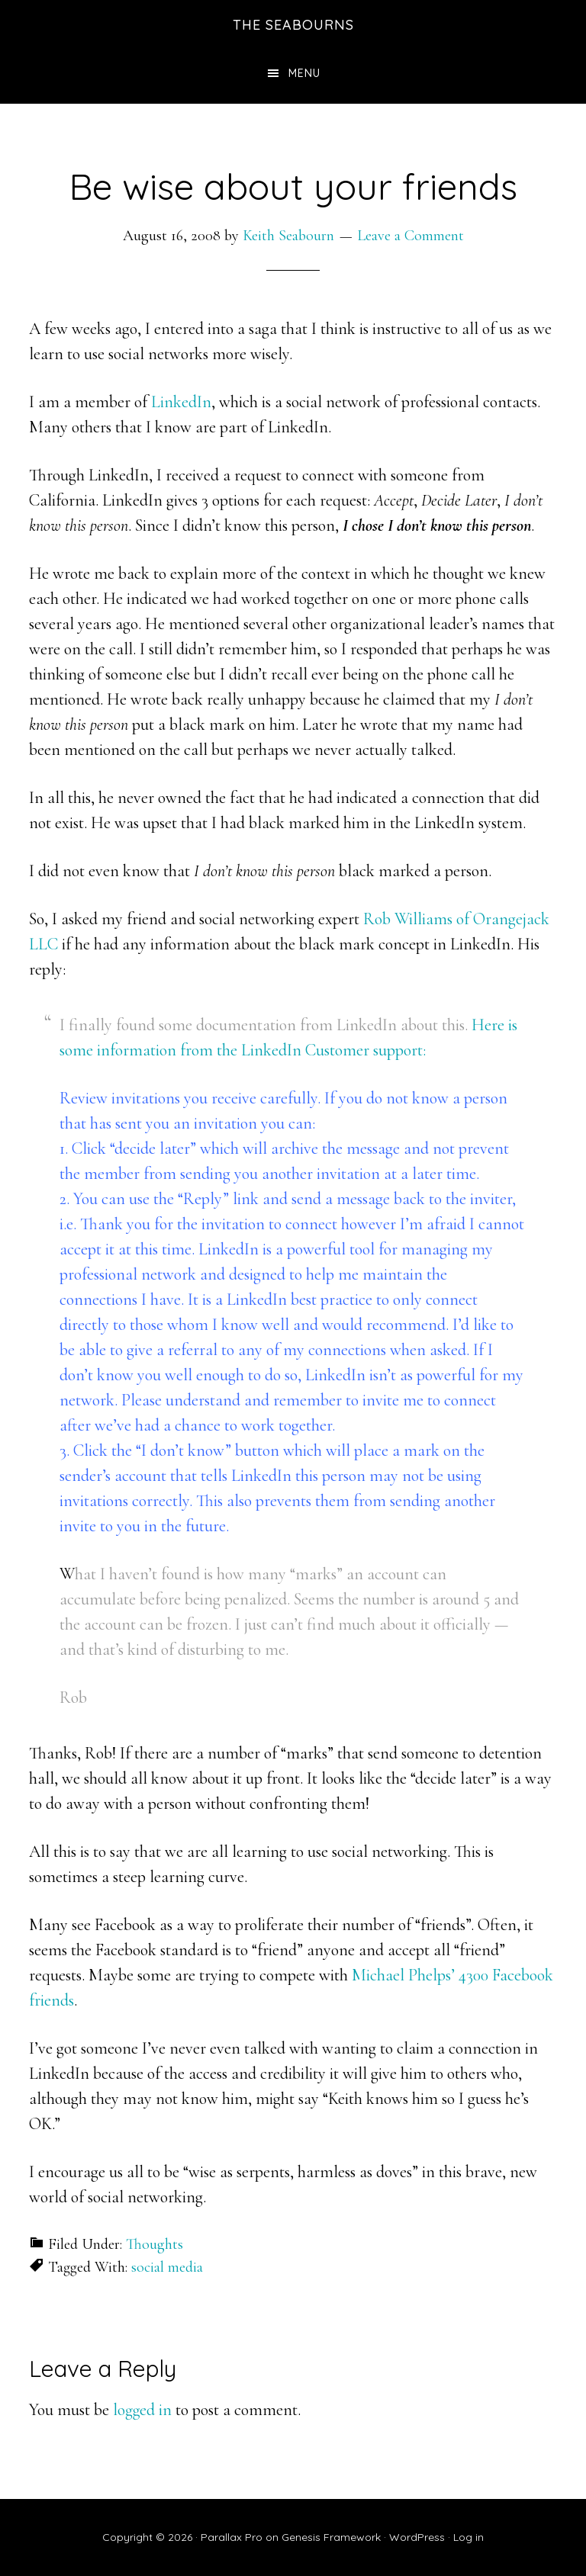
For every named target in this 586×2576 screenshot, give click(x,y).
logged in (142, 2410)
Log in (468, 2537)
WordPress (417, 2537)
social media (167, 2267)
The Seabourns (293, 25)
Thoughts (154, 2244)
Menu (304, 73)
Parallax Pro (231, 2537)
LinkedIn (181, 402)
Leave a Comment (410, 235)
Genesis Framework (331, 2537)
